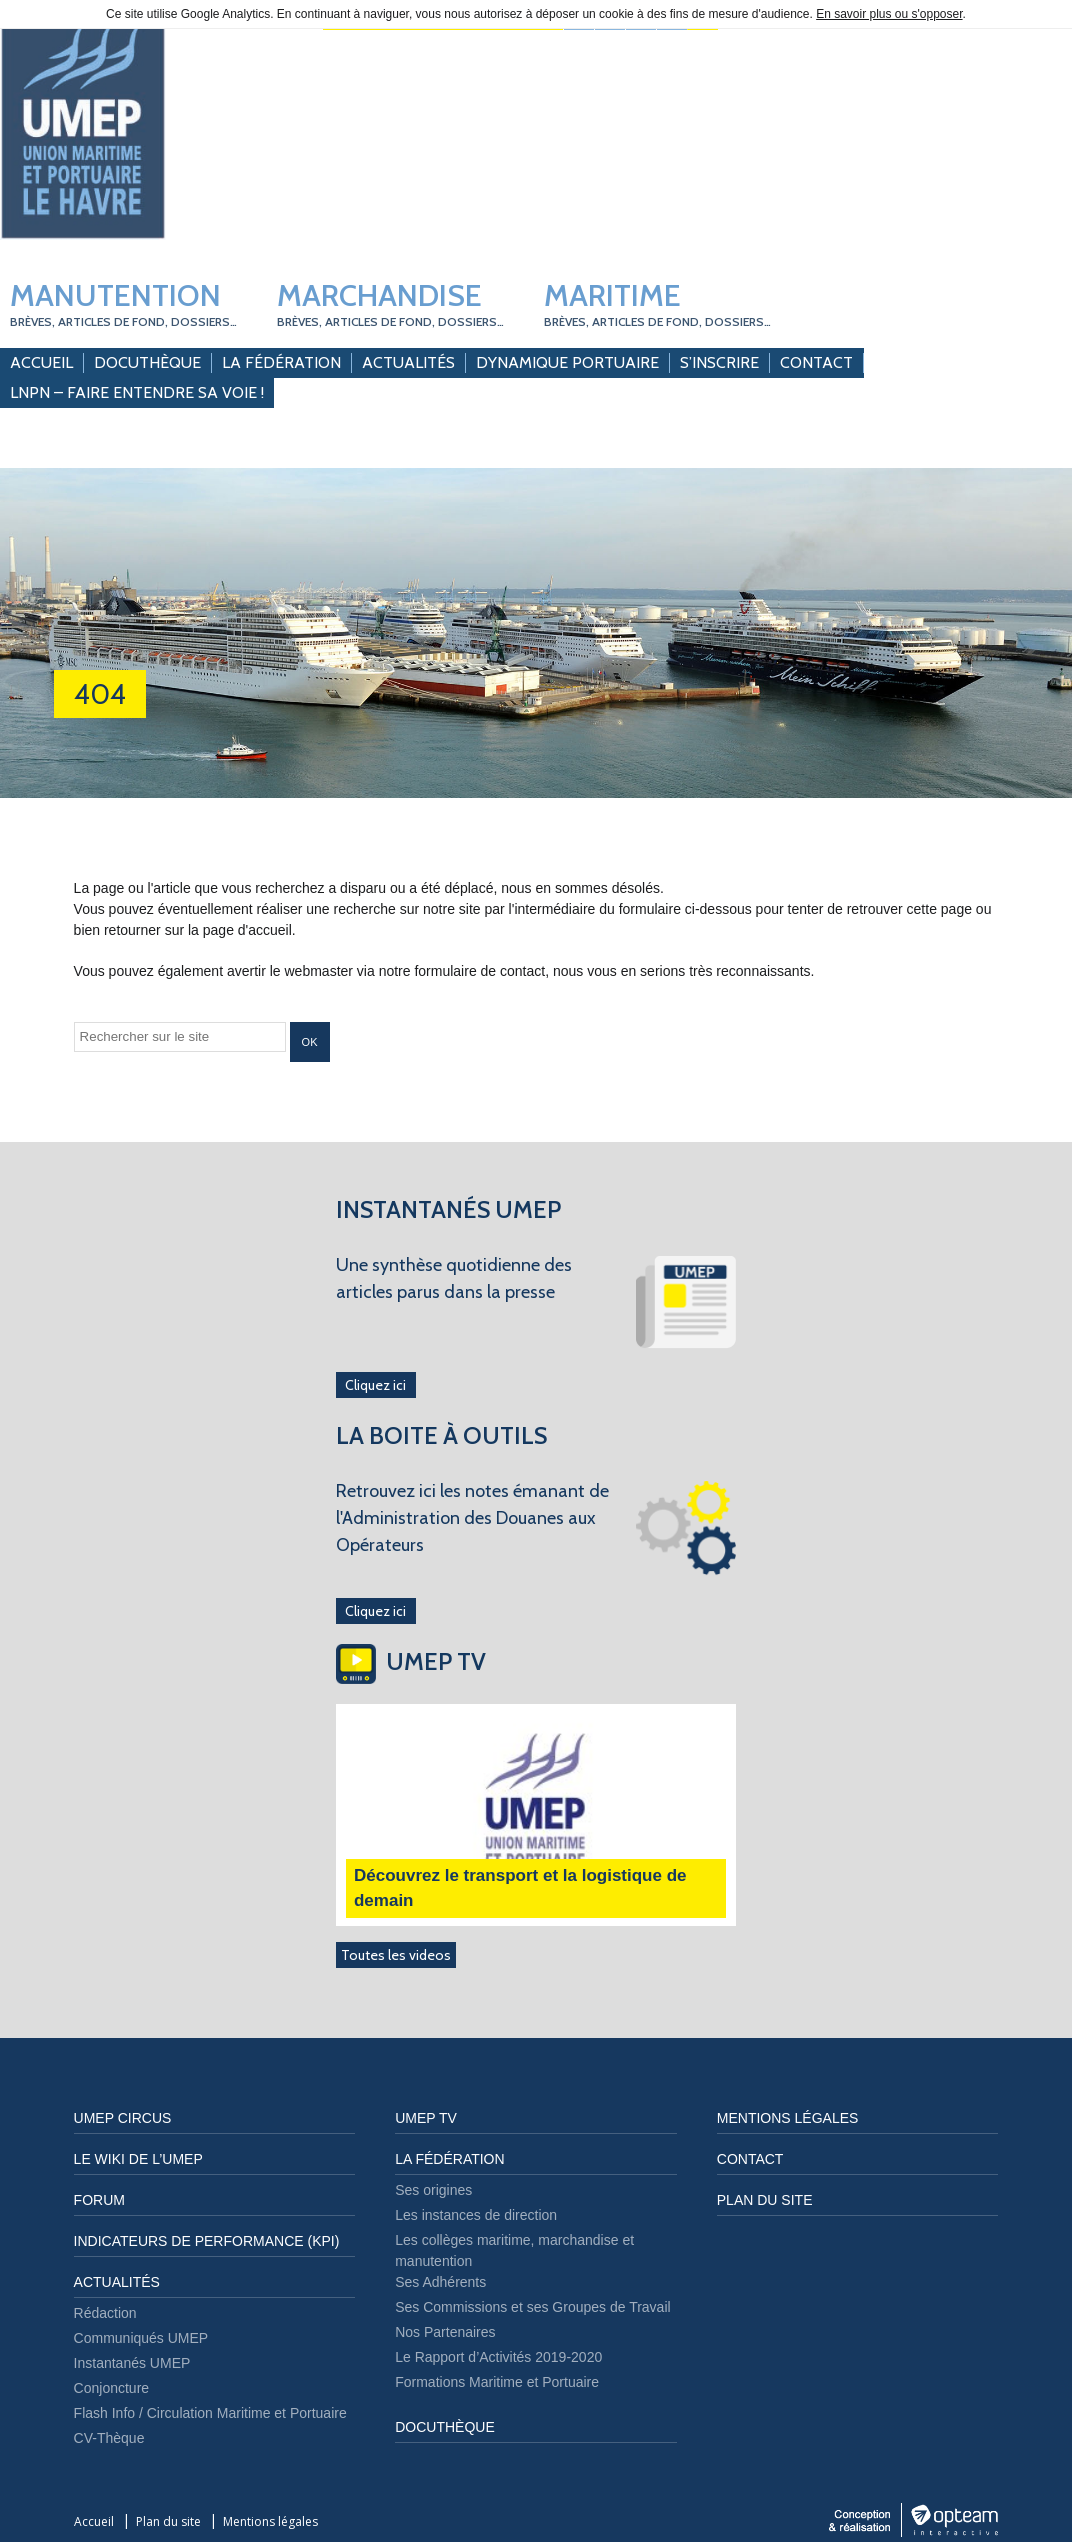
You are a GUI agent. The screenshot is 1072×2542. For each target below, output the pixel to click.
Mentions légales (788, 2118)
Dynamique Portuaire (567, 362)
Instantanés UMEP (132, 2363)
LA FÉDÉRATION (449, 2159)
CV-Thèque (109, 2438)
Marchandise (390, 303)
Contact (816, 362)
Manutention (123, 303)
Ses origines (433, 2190)
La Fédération (281, 362)
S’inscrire (719, 362)
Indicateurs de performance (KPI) (207, 2241)
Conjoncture (112, 2388)
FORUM (99, 2200)
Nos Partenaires (445, 2332)
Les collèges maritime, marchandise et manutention (514, 2250)
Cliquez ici (375, 1385)
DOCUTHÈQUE (445, 2427)
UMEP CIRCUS (123, 2118)
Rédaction (105, 2313)
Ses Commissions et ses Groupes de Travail (532, 2307)
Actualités (408, 362)
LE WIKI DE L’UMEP (138, 2159)
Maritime (657, 303)
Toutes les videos (396, 1955)
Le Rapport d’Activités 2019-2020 (498, 2357)
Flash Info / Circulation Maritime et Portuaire (210, 2413)
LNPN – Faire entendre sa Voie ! (137, 392)
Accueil (41, 362)
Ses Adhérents (440, 2282)
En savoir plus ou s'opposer (889, 14)
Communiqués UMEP (141, 2338)
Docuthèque (147, 362)
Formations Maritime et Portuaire (497, 2382)
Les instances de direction (476, 2215)
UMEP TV (426, 2118)
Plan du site (765, 2200)
